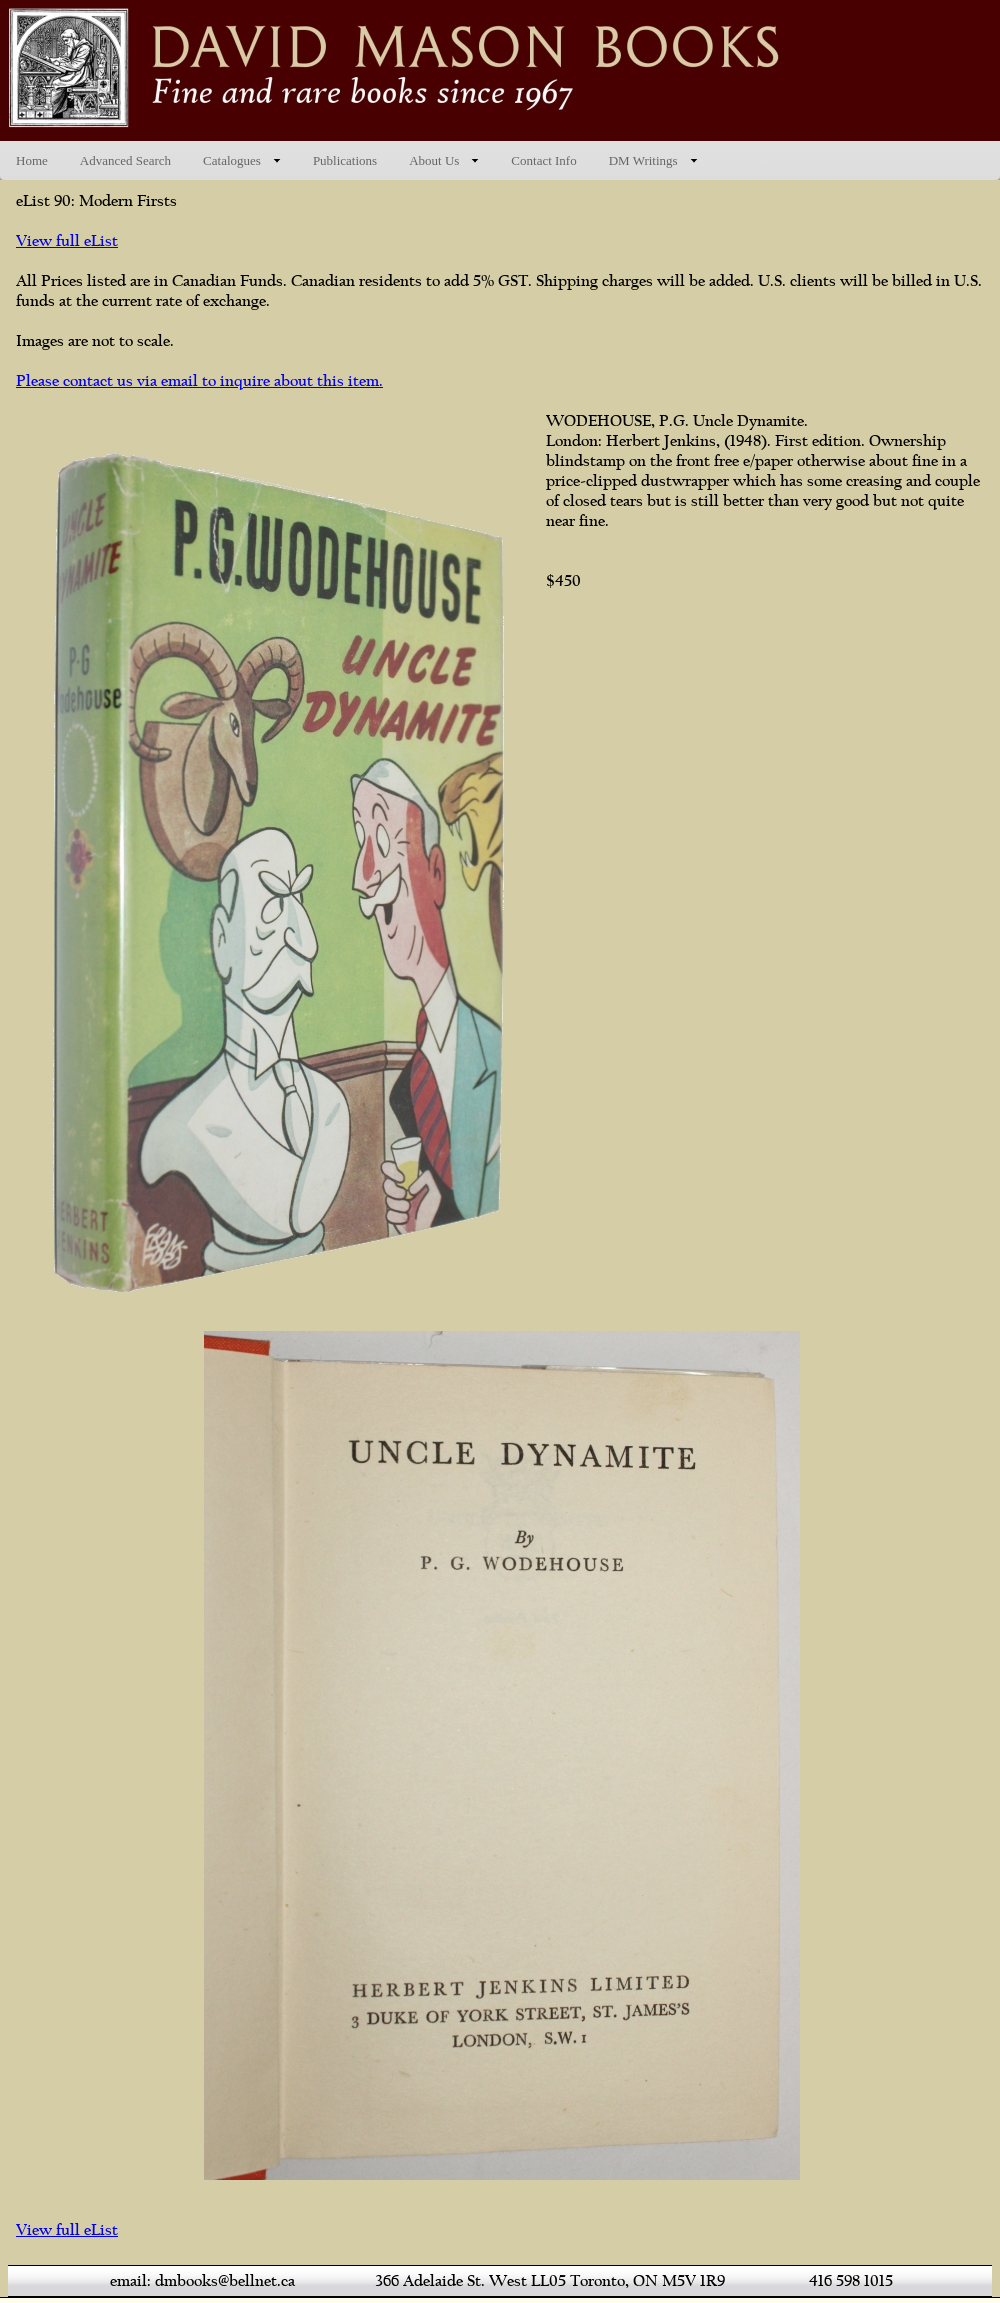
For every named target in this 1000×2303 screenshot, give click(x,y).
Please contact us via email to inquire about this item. (199, 381)
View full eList (67, 241)
